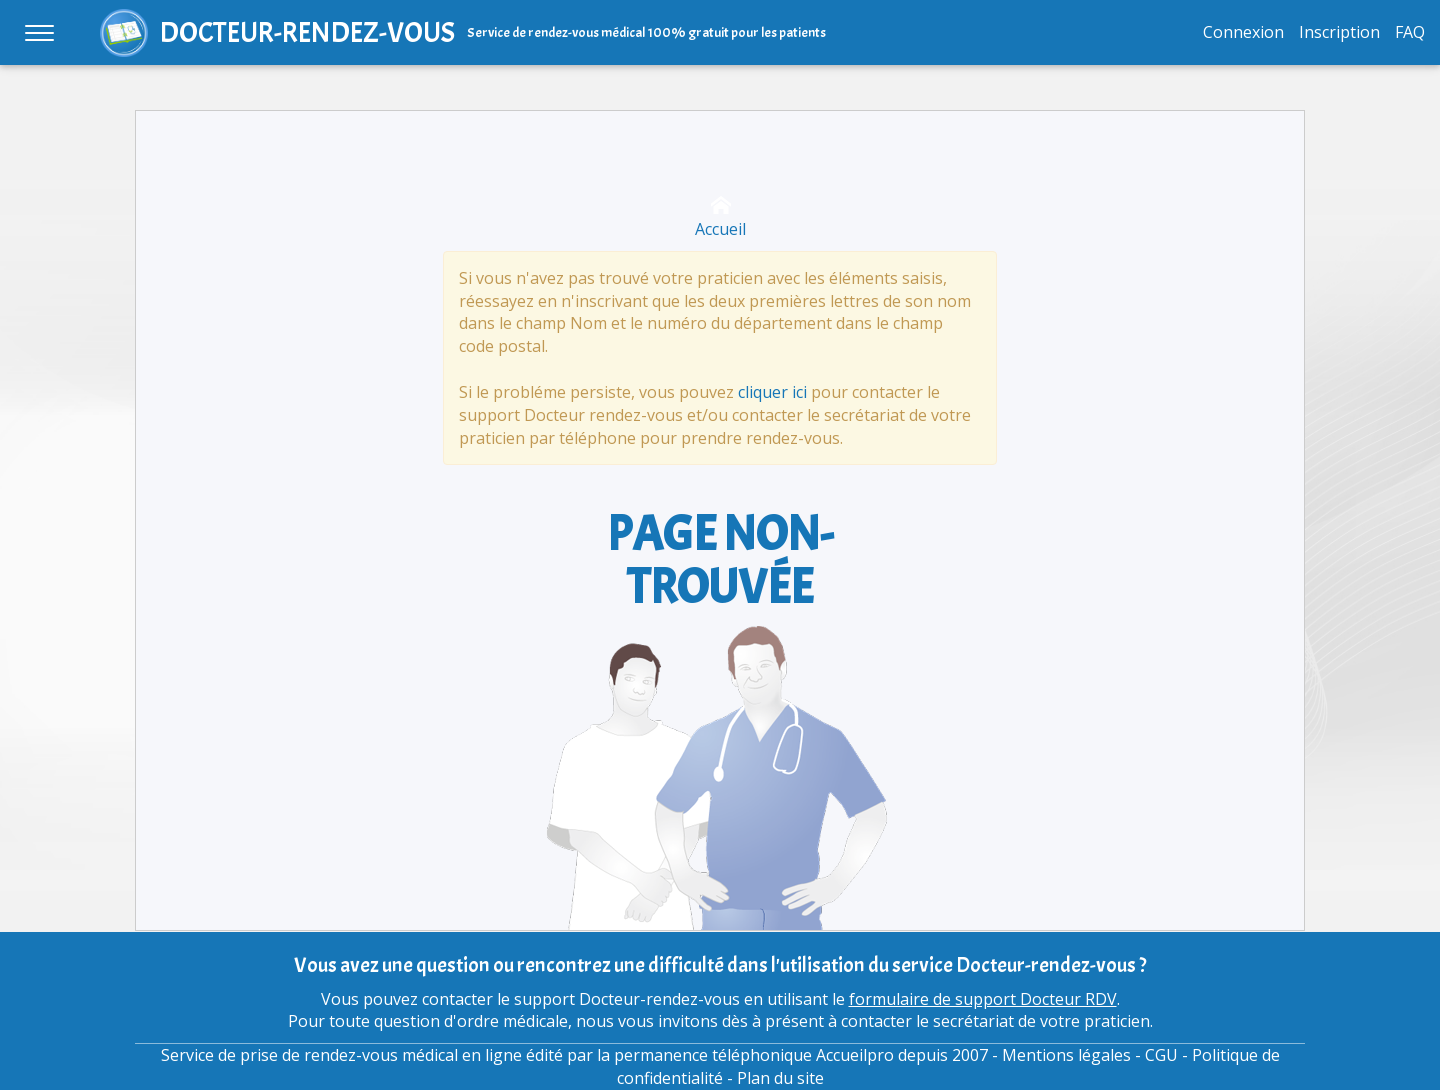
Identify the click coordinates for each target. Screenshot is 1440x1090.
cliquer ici (772, 392)
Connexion (1243, 32)
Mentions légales (1066, 1055)
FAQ (1410, 32)
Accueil (720, 217)
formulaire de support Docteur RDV (983, 999)
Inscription (1339, 32)
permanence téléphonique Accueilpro (754, 1055)
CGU (1161, 1055)
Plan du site (780, 1078)
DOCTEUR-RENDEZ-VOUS (307, 32)
